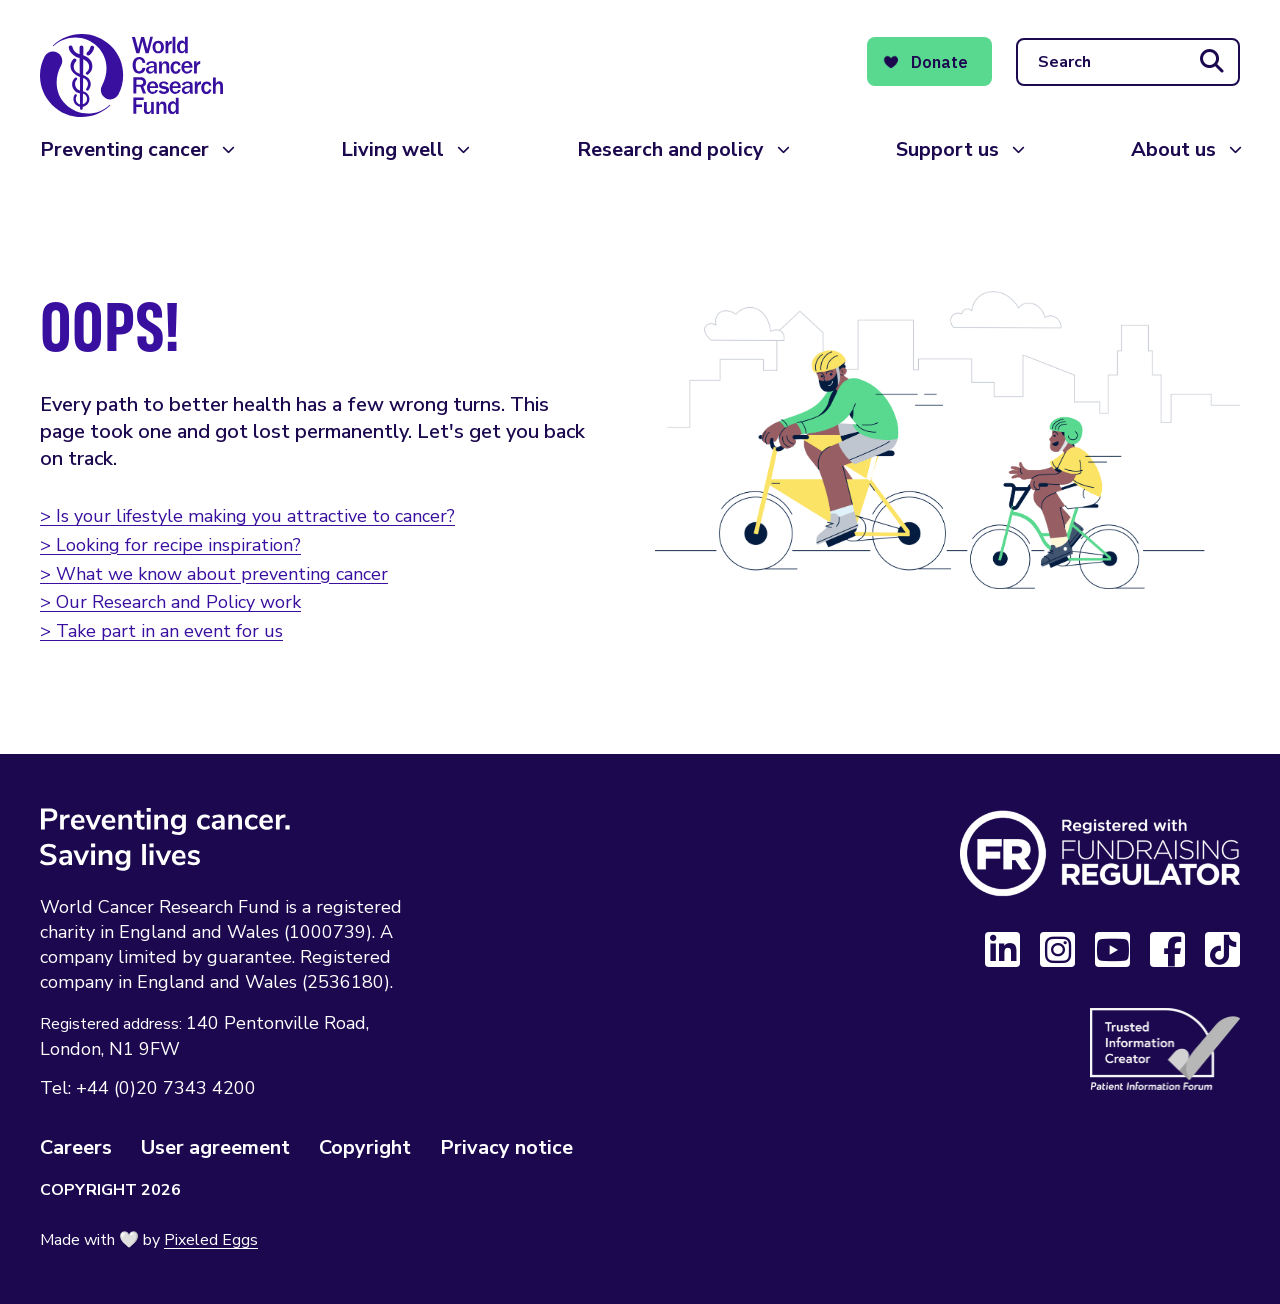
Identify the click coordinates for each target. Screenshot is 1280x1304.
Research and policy (670, 149)
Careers (76, 1147)
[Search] (1128, 62)
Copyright (365, 1147)
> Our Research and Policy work (170, 602)
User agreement (215, 1147)
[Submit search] (1212, 62)
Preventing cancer (124, 149)
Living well (392, 149)
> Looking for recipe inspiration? (170, 545)
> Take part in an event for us (161, 631)
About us (1173, 149)
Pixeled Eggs (211, 1240)
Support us (947, 149)
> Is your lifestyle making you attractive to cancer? (247, 516)
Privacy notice (506, 1147)
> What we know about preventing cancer (214, 574)
